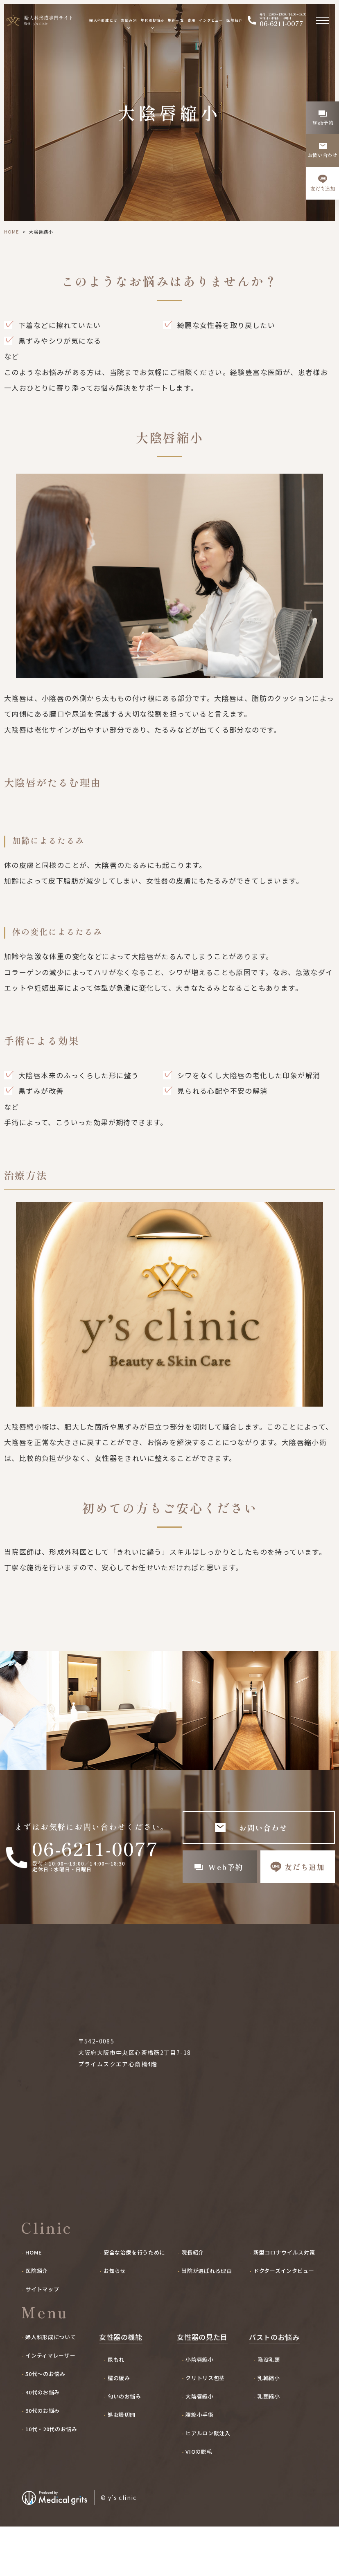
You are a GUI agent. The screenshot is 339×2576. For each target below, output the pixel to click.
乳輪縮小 (269, 2427)
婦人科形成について (50, 2386)
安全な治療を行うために (134, 2302)
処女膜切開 (122, 2464)
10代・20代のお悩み (51, 2478)
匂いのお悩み (124, 2446)
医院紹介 (234, 20)
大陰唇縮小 (199, 2446)
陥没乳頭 (269, 2409)
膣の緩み (119, 2427)
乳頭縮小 (269, 2446)
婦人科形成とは (103, 20)
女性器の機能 (120, 2387)
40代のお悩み (42, 2442)
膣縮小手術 (199, 2464)
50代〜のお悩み (45, 2423)
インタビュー (211, 20)
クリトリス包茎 (205, 2427)
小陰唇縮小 (199, 2409)
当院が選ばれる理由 (206, 2320)
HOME (11, 231)
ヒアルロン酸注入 (207, 2482)
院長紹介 (192, 2302)
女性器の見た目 (202, 2387)
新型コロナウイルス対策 (284, 2302)
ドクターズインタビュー (283, 2320)
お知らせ (115, 2320)
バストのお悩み (274, 2387)
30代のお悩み (42, 2460)
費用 (192, 20)
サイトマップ (42, 2338)
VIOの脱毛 (198, 2501)
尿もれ (116, 2409)
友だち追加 (305, 1866)
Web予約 (225, 1866)
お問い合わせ (263, 1827)
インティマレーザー (50, 2405)
